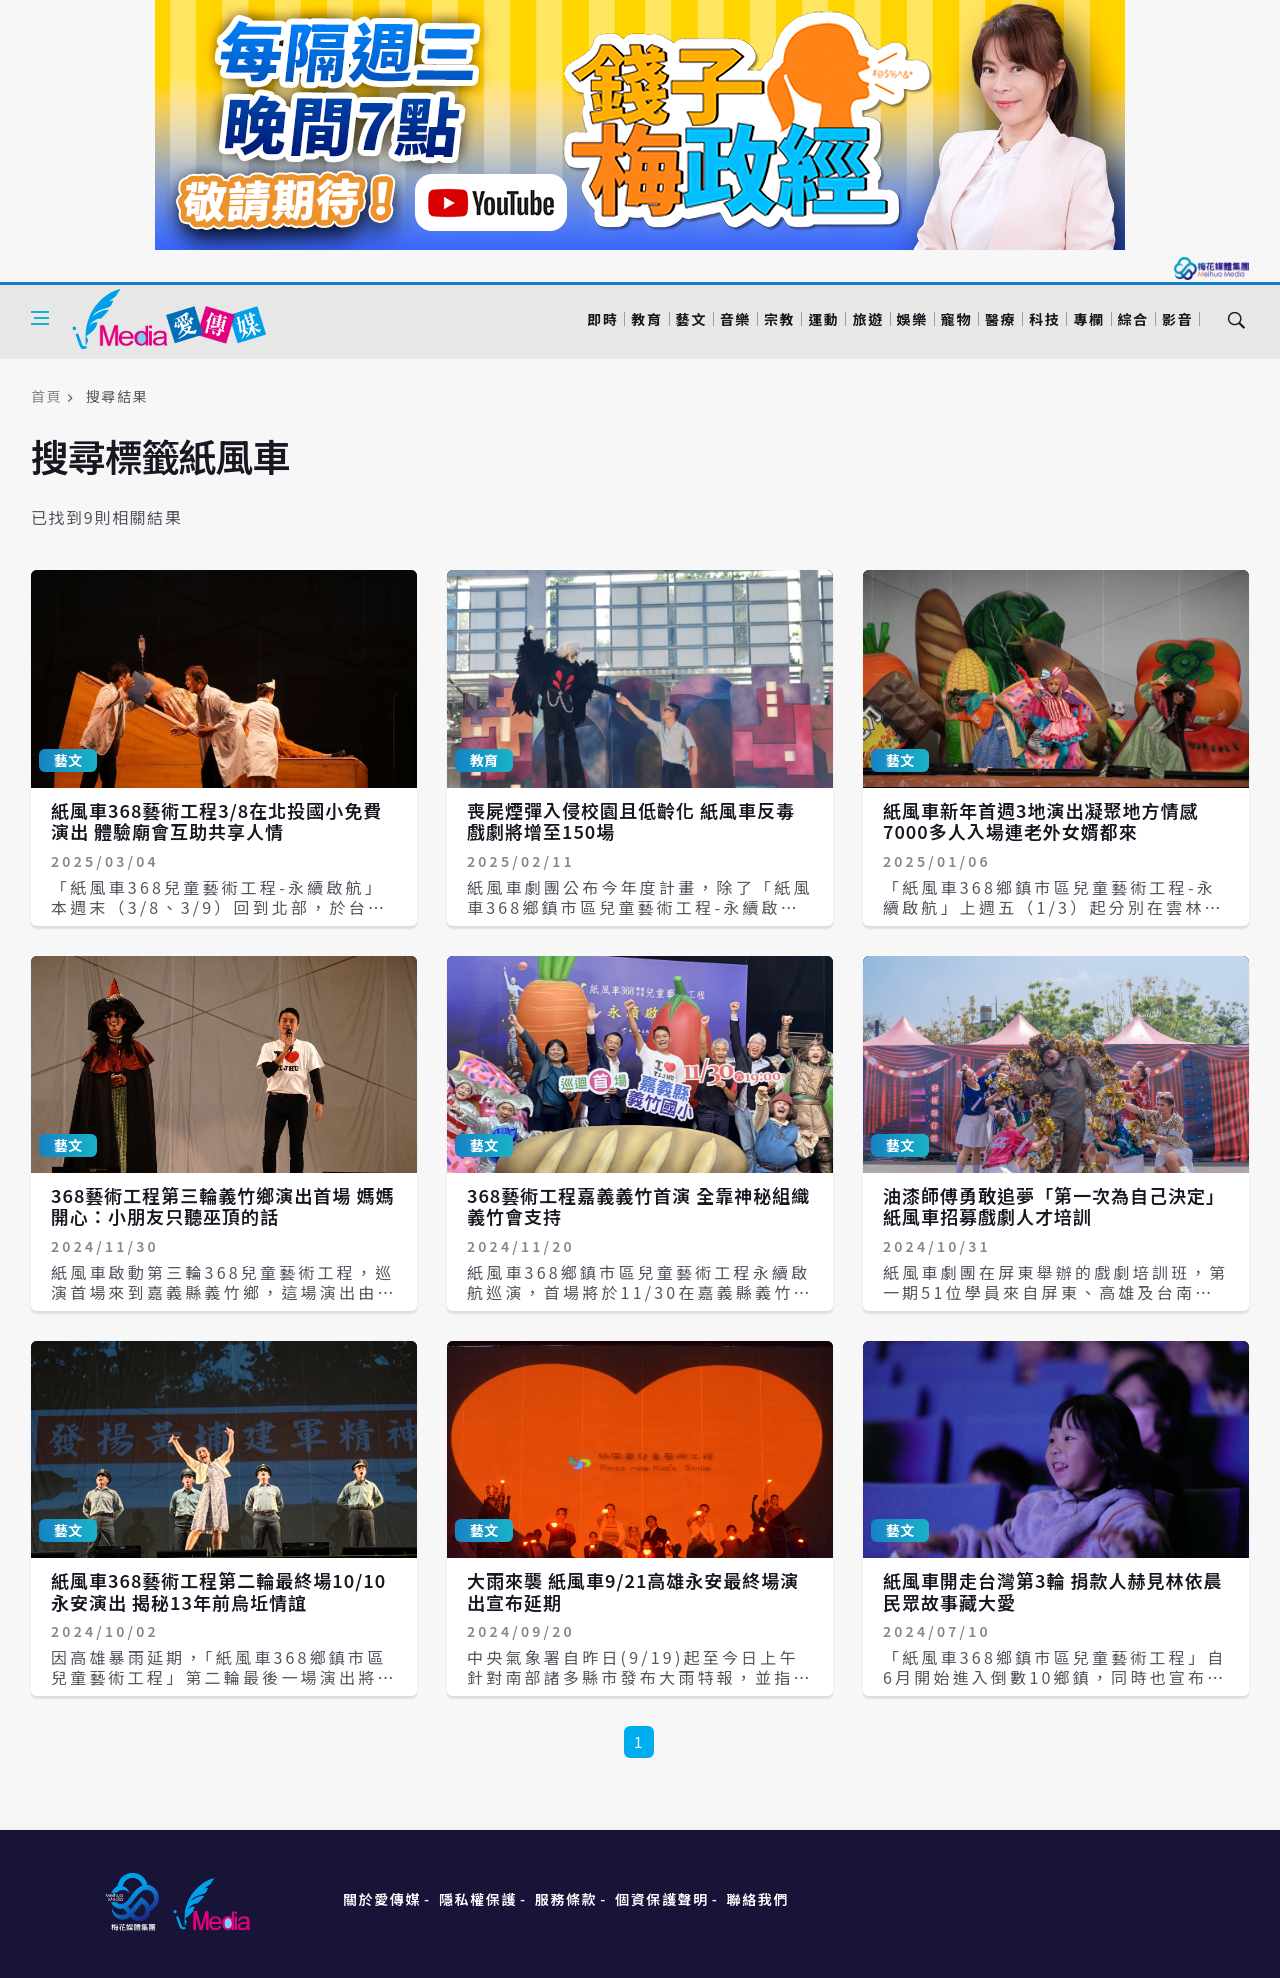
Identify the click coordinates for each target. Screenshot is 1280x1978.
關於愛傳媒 (382, 1899)
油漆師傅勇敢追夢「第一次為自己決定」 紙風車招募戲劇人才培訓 (1054, 1206)
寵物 (956, 319)
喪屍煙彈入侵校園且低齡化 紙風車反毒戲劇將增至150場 (631, 821)
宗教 (779, 319)
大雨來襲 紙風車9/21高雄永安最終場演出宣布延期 (633, 1591)
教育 (646, 319)
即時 (602, 319)
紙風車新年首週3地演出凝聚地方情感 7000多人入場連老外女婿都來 (1040, 821)
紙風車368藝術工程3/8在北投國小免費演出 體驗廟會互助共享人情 (216, 821)
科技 (1044, 319)
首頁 (46, 396)
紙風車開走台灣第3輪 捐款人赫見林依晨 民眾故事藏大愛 (1053, 1591)
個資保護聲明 (662, 1899)
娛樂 (912, 319)
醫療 (1000, 319)
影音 (1177, 319)
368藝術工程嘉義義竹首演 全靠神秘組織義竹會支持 (638, 1206)
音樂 (735, 319)
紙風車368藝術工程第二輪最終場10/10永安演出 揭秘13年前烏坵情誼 (218, 1591)
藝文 (691, 319)
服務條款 (566, 1899)
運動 (823, 319)
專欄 (1088, 319)
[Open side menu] (40, 318)
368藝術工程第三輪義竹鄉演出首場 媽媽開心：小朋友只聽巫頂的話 (222, 1206)
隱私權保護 (478, 1899)
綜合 (1133, 319)
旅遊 (867, 319)
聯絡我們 (758, 1899)
